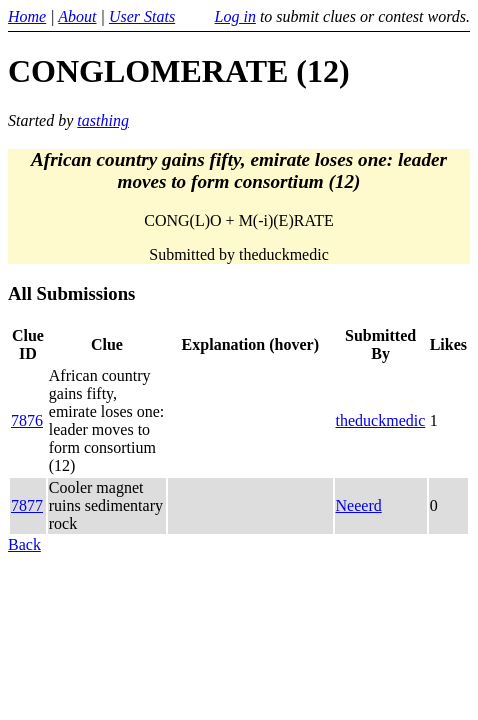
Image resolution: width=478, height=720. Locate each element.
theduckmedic (381, 420)
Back (24, 544)
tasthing (103, 120)
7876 (27, 420)
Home (27, 16)
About (77, 16)
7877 (27, 505)
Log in (235, 16)
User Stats (142, 16)
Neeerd (359, 505)
